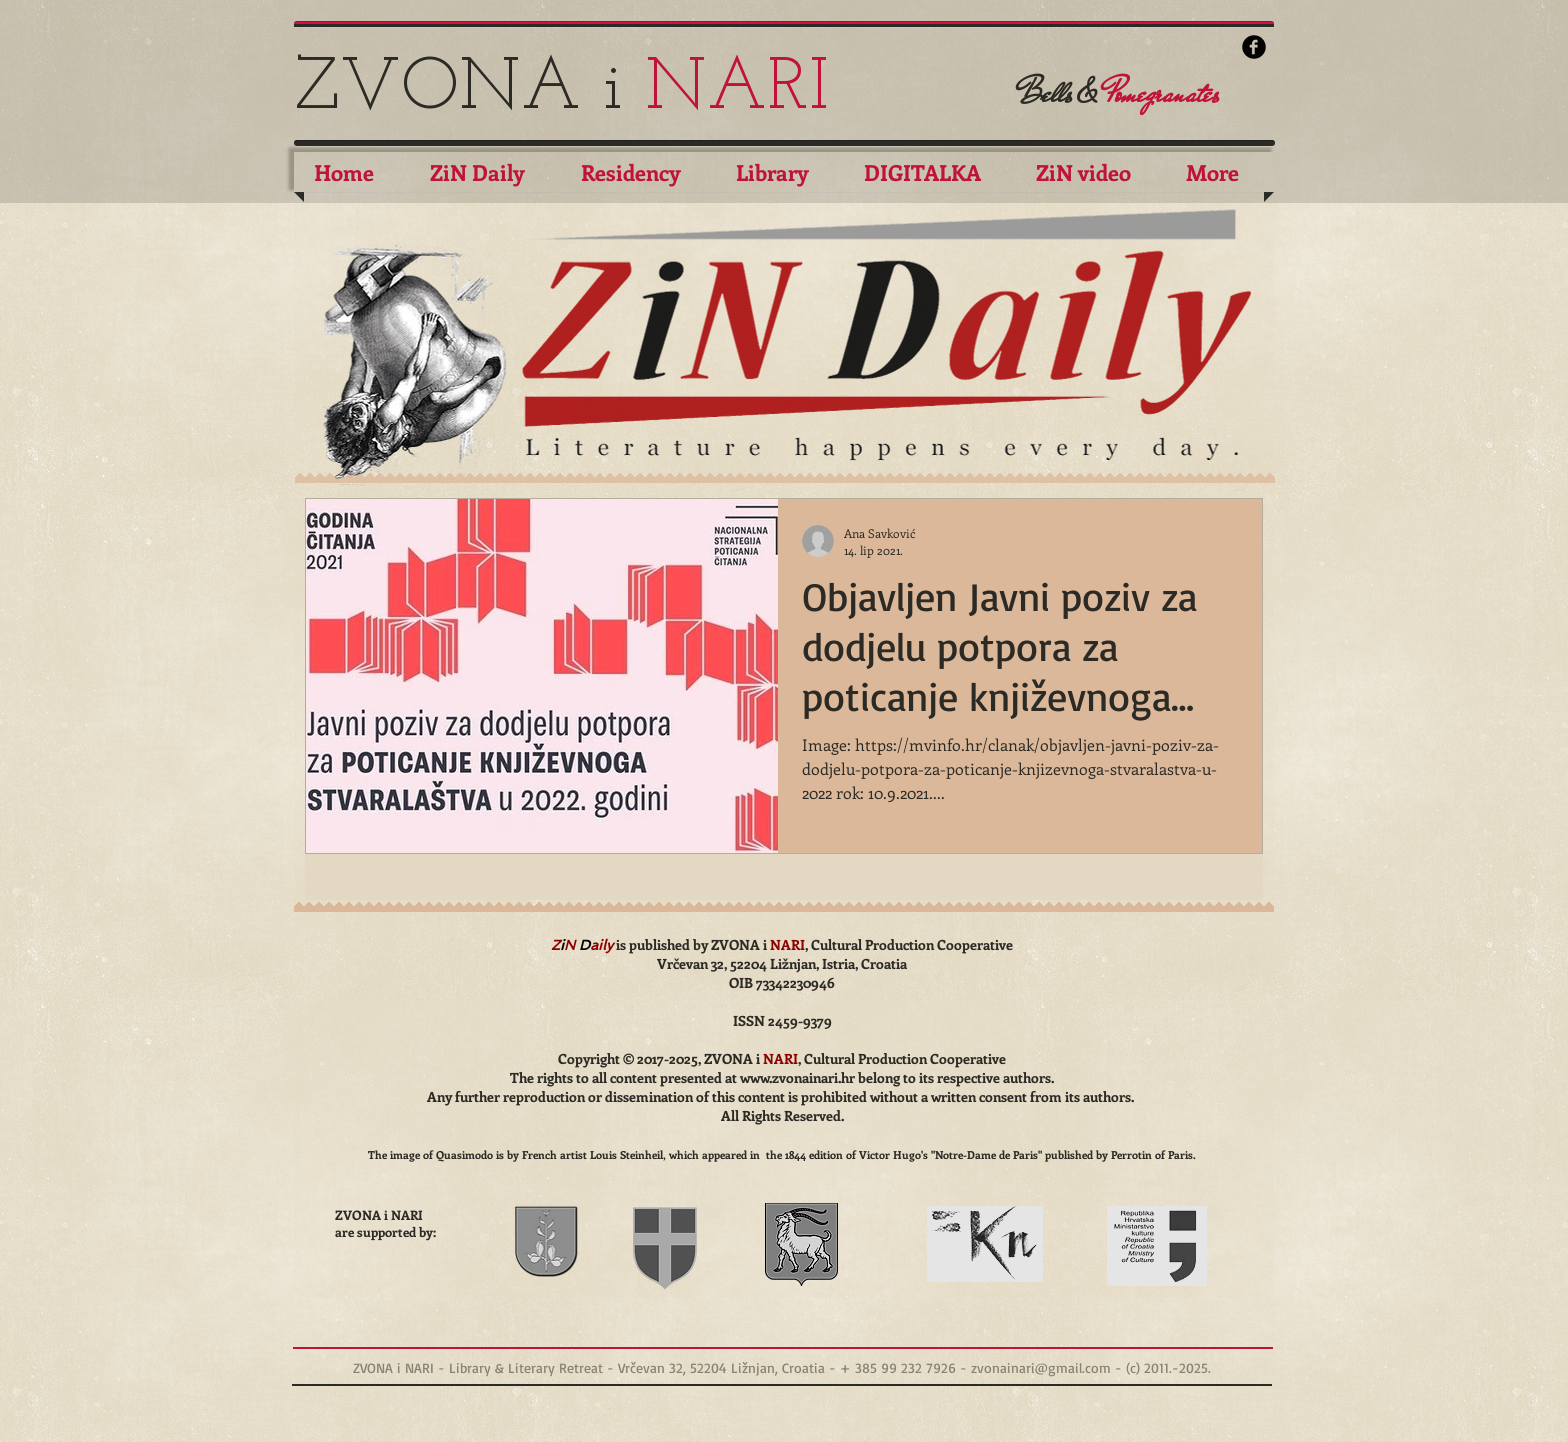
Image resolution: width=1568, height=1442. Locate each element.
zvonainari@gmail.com (1041, 1367)
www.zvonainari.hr (797, 1077)
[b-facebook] (1254, 47)
